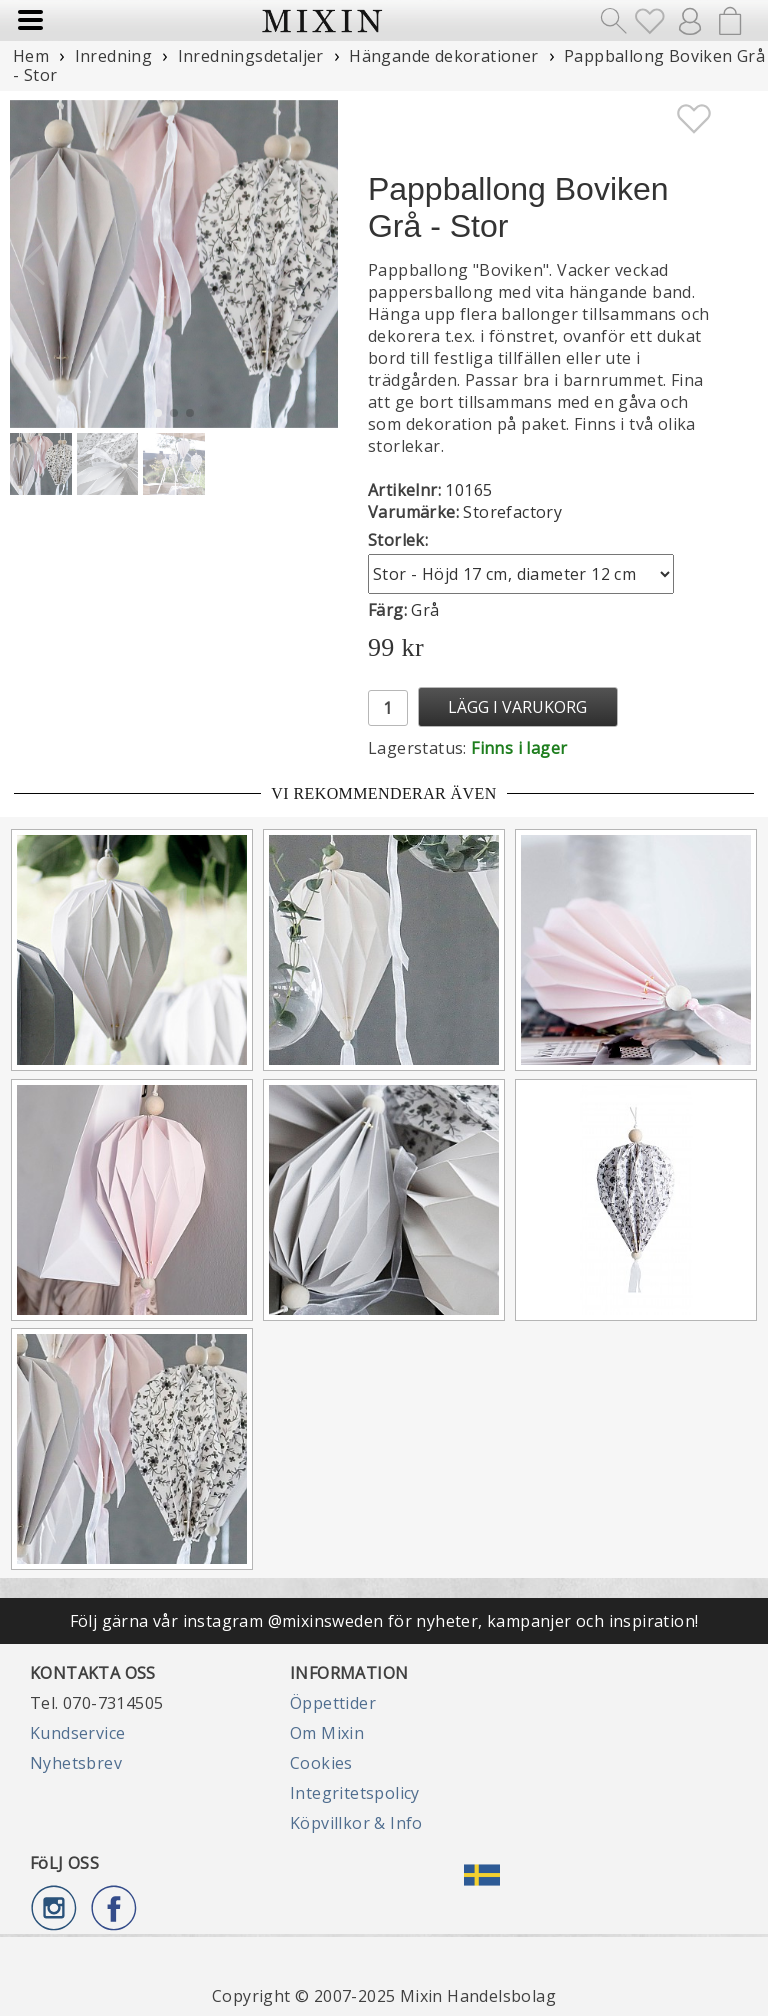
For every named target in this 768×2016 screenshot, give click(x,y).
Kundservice (77, 1733)
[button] (314, 264)
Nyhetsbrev (76, 1763)
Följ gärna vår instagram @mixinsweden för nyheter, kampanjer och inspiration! (384, 1621)
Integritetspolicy (355, 1793)
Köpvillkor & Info (356, 1823)
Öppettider (333, 1703)
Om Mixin (327, 1733)
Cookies (321, 1763)
